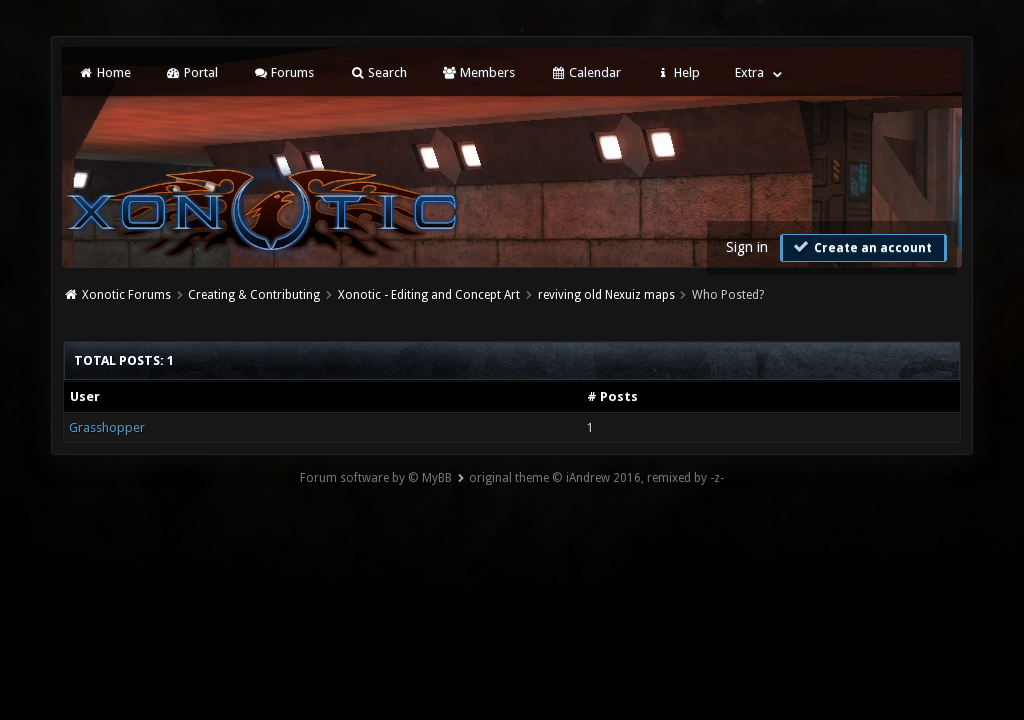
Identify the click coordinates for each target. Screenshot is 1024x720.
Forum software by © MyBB (376, 478)
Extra (749, 72)
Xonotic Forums (126, 295)
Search (377, 72)
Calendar (585, 72)
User (85, 396)
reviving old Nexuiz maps (606, 295)
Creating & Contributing (254, 295)
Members (478, 72)
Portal (192, 72)
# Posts (612, 396)
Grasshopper (107, 427)
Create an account (861, 247)
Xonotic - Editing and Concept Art (429, 295)
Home (104, 72)
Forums (283, 72)
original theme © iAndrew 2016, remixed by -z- (596, 478)
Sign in (747, 247)
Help (678, 72)
